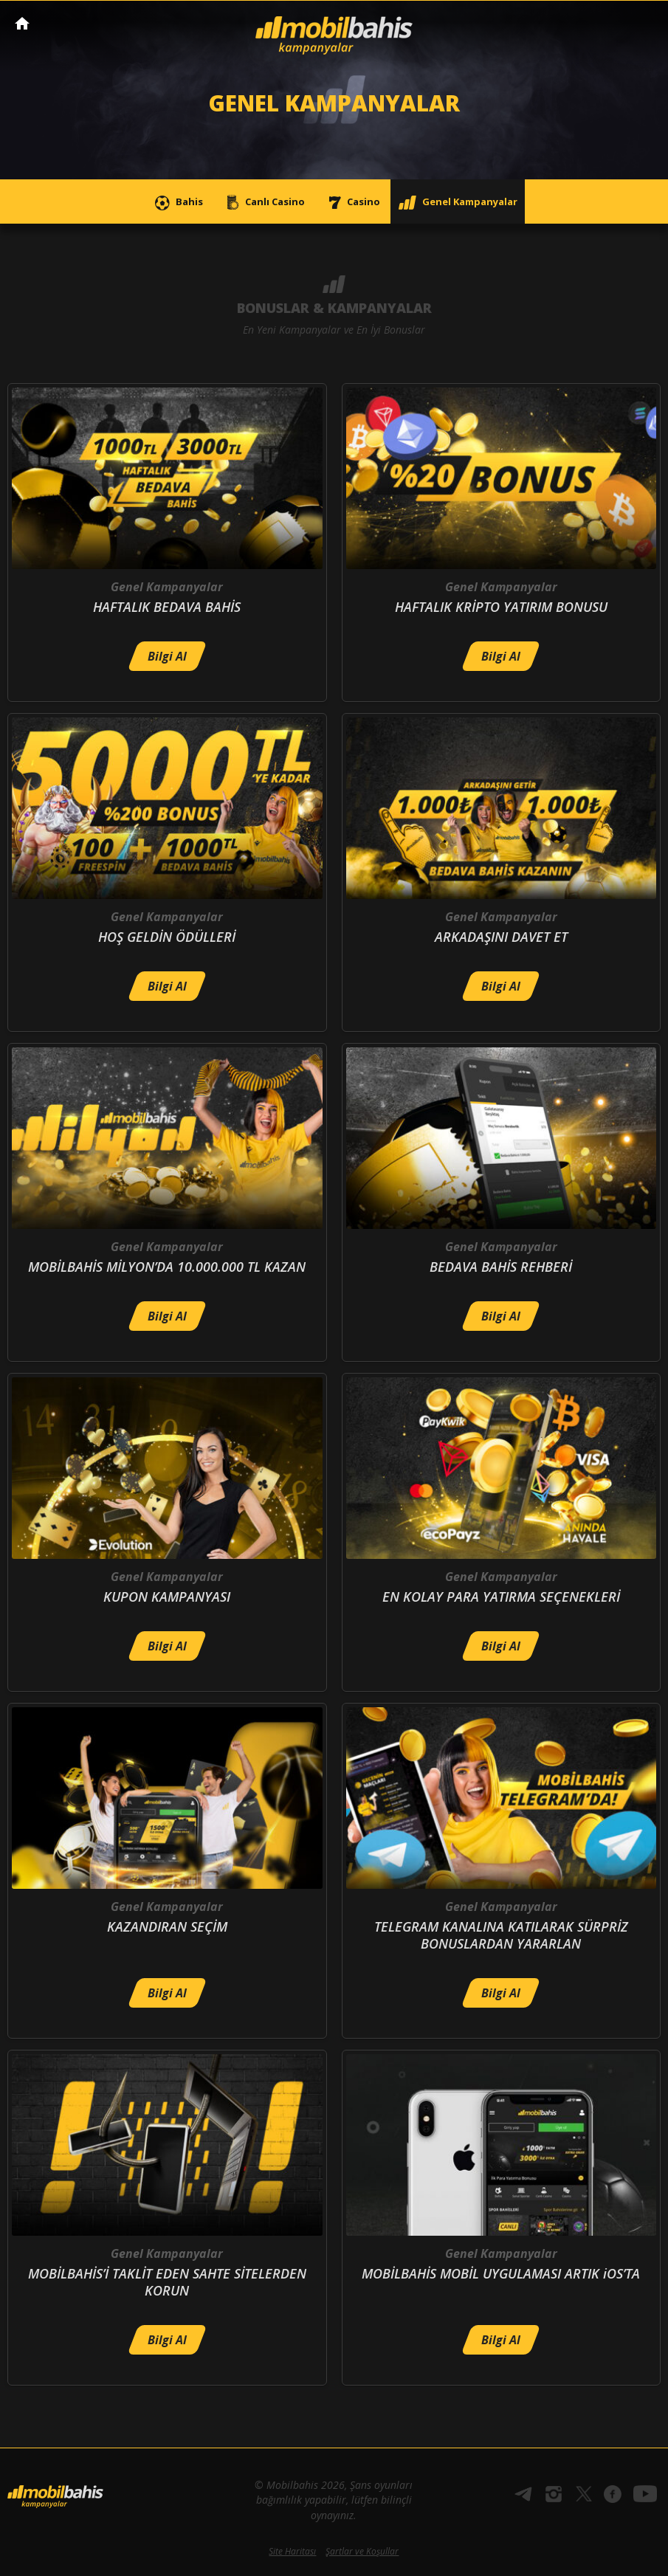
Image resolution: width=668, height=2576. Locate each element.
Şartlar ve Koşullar (362, 2551)
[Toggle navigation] (643, 24)
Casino (351, 202)
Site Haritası (292, 2551)
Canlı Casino (263, 202)
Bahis (177, 202)
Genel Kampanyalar (457, 202)
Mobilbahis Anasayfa (22, 23)
